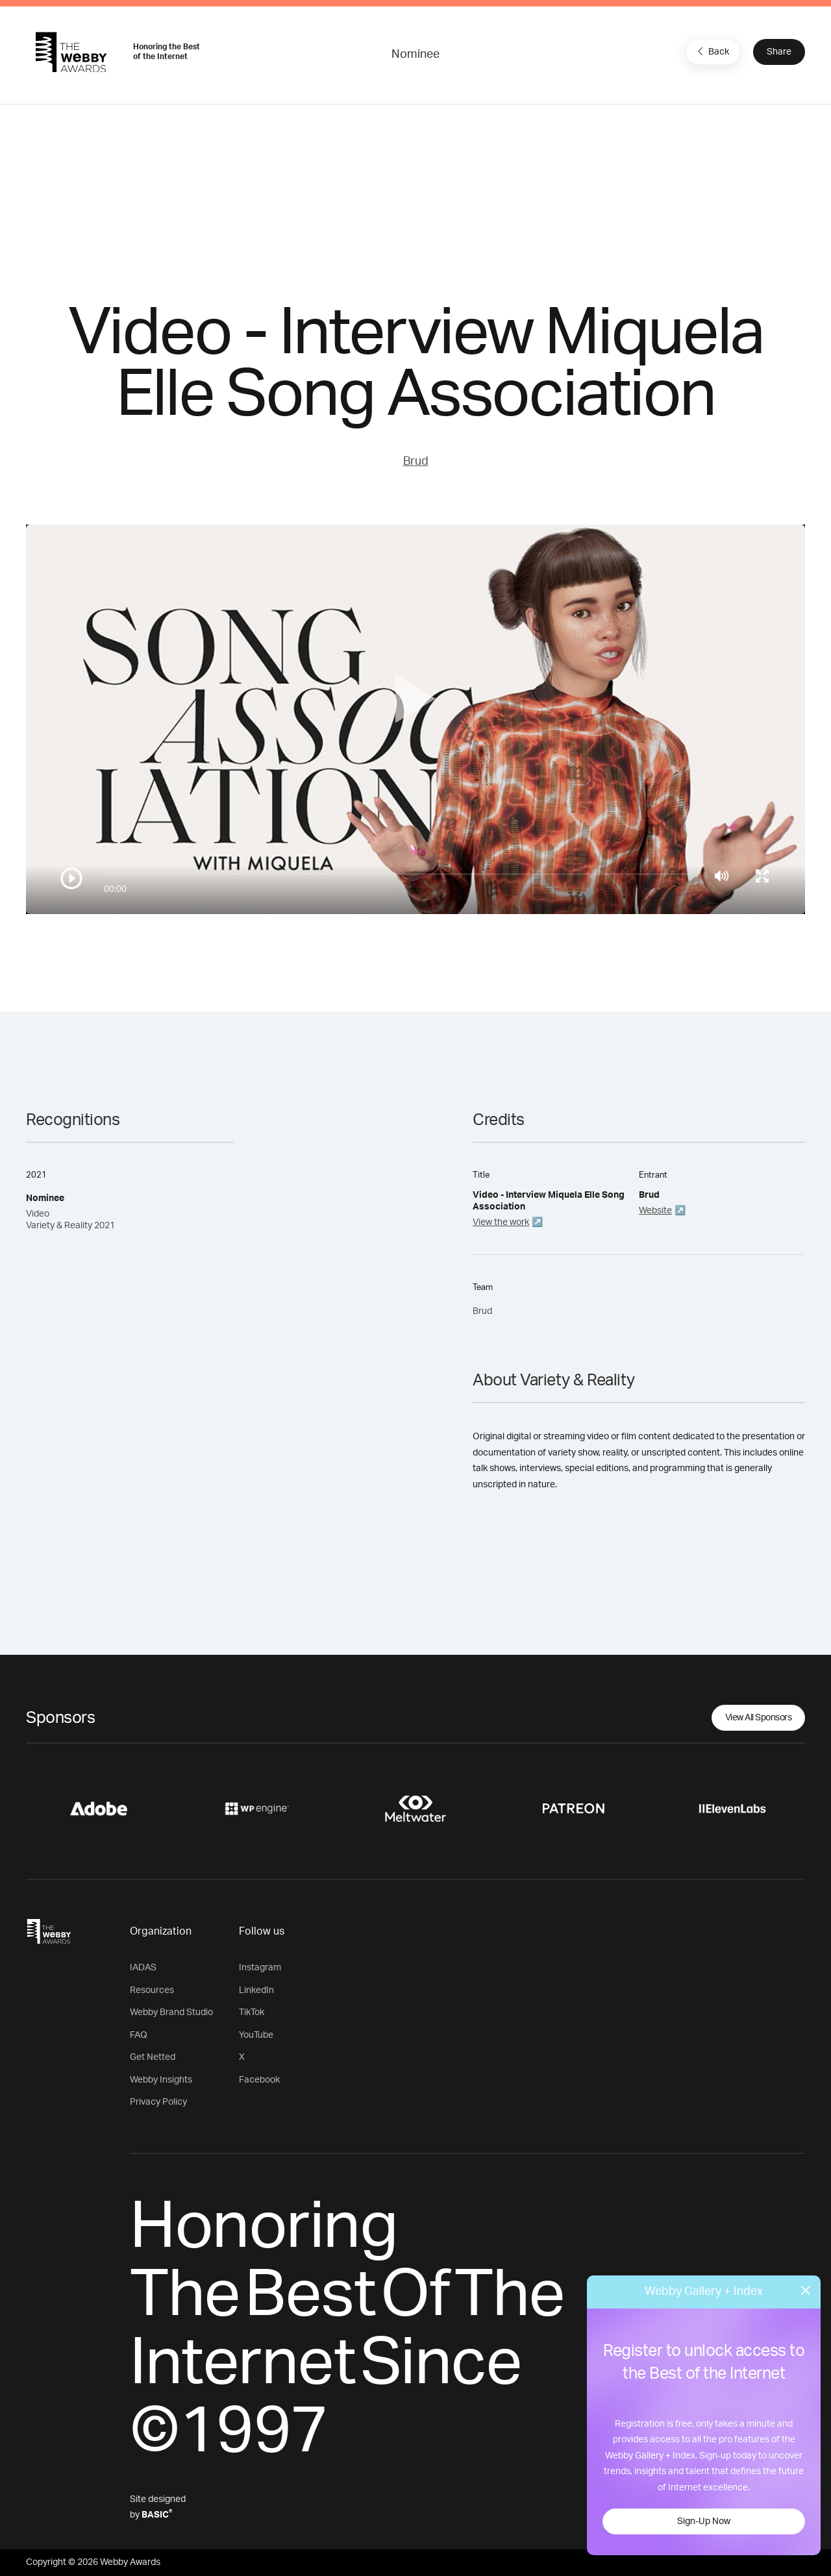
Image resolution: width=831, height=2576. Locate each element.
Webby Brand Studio (171, 2012)
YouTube (256, 2035)
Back (711, 51)
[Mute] (721, 875)
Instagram (260, 1967)
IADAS (143, 1967)
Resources (152, 1990)
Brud (415, 461)
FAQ (138, 2035)
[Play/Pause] (71, 878)
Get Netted (152, 2057)
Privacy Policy (158, 2102)
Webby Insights (161, 2080)
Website (655, 1210)
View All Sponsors (758, 1717)
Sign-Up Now (703, 2521)
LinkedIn (256, 1990)
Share (779, 51)
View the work (501, 1222)
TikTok (251, 2012)
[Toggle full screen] (762, 875)
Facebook (259, 2080)
